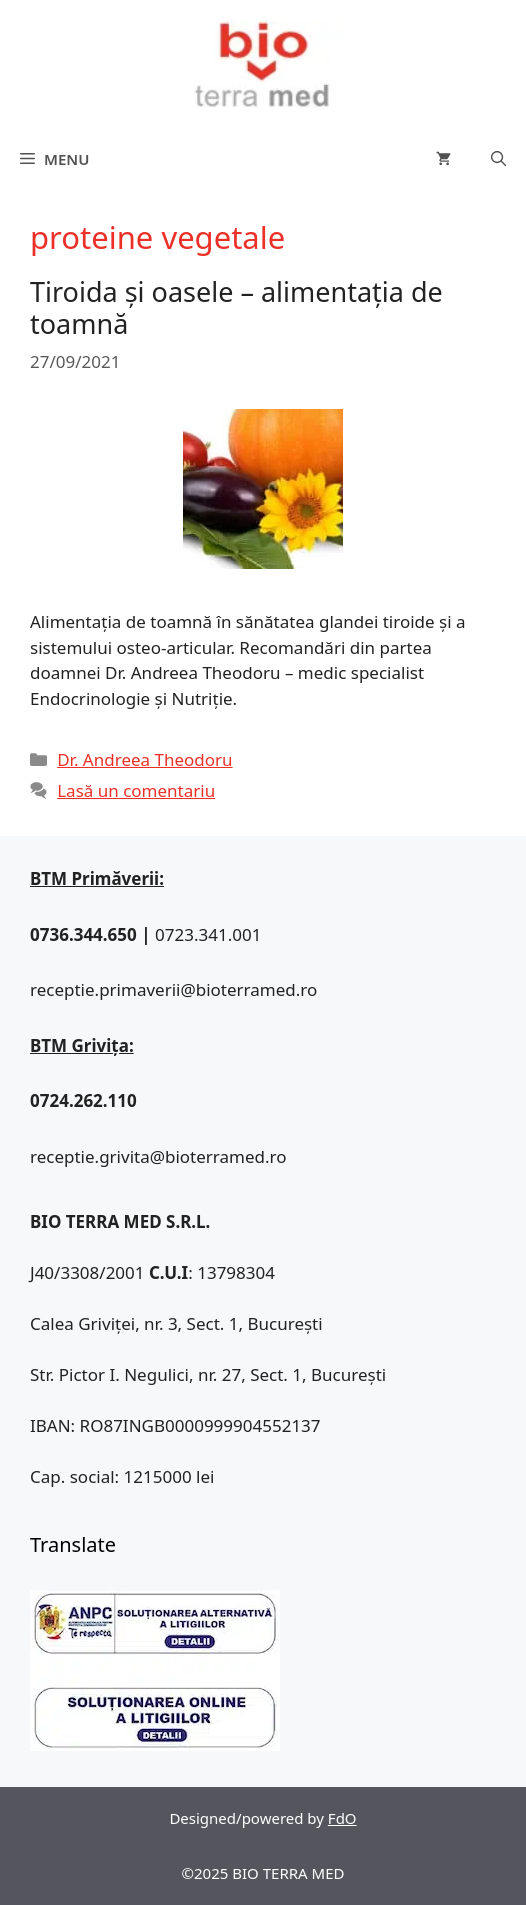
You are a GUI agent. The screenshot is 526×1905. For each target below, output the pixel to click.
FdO (342, 1818)
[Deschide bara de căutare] (498, 159)
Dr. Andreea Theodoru (144, 759)
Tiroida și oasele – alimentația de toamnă (236, 307)
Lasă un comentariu (136, 790)
